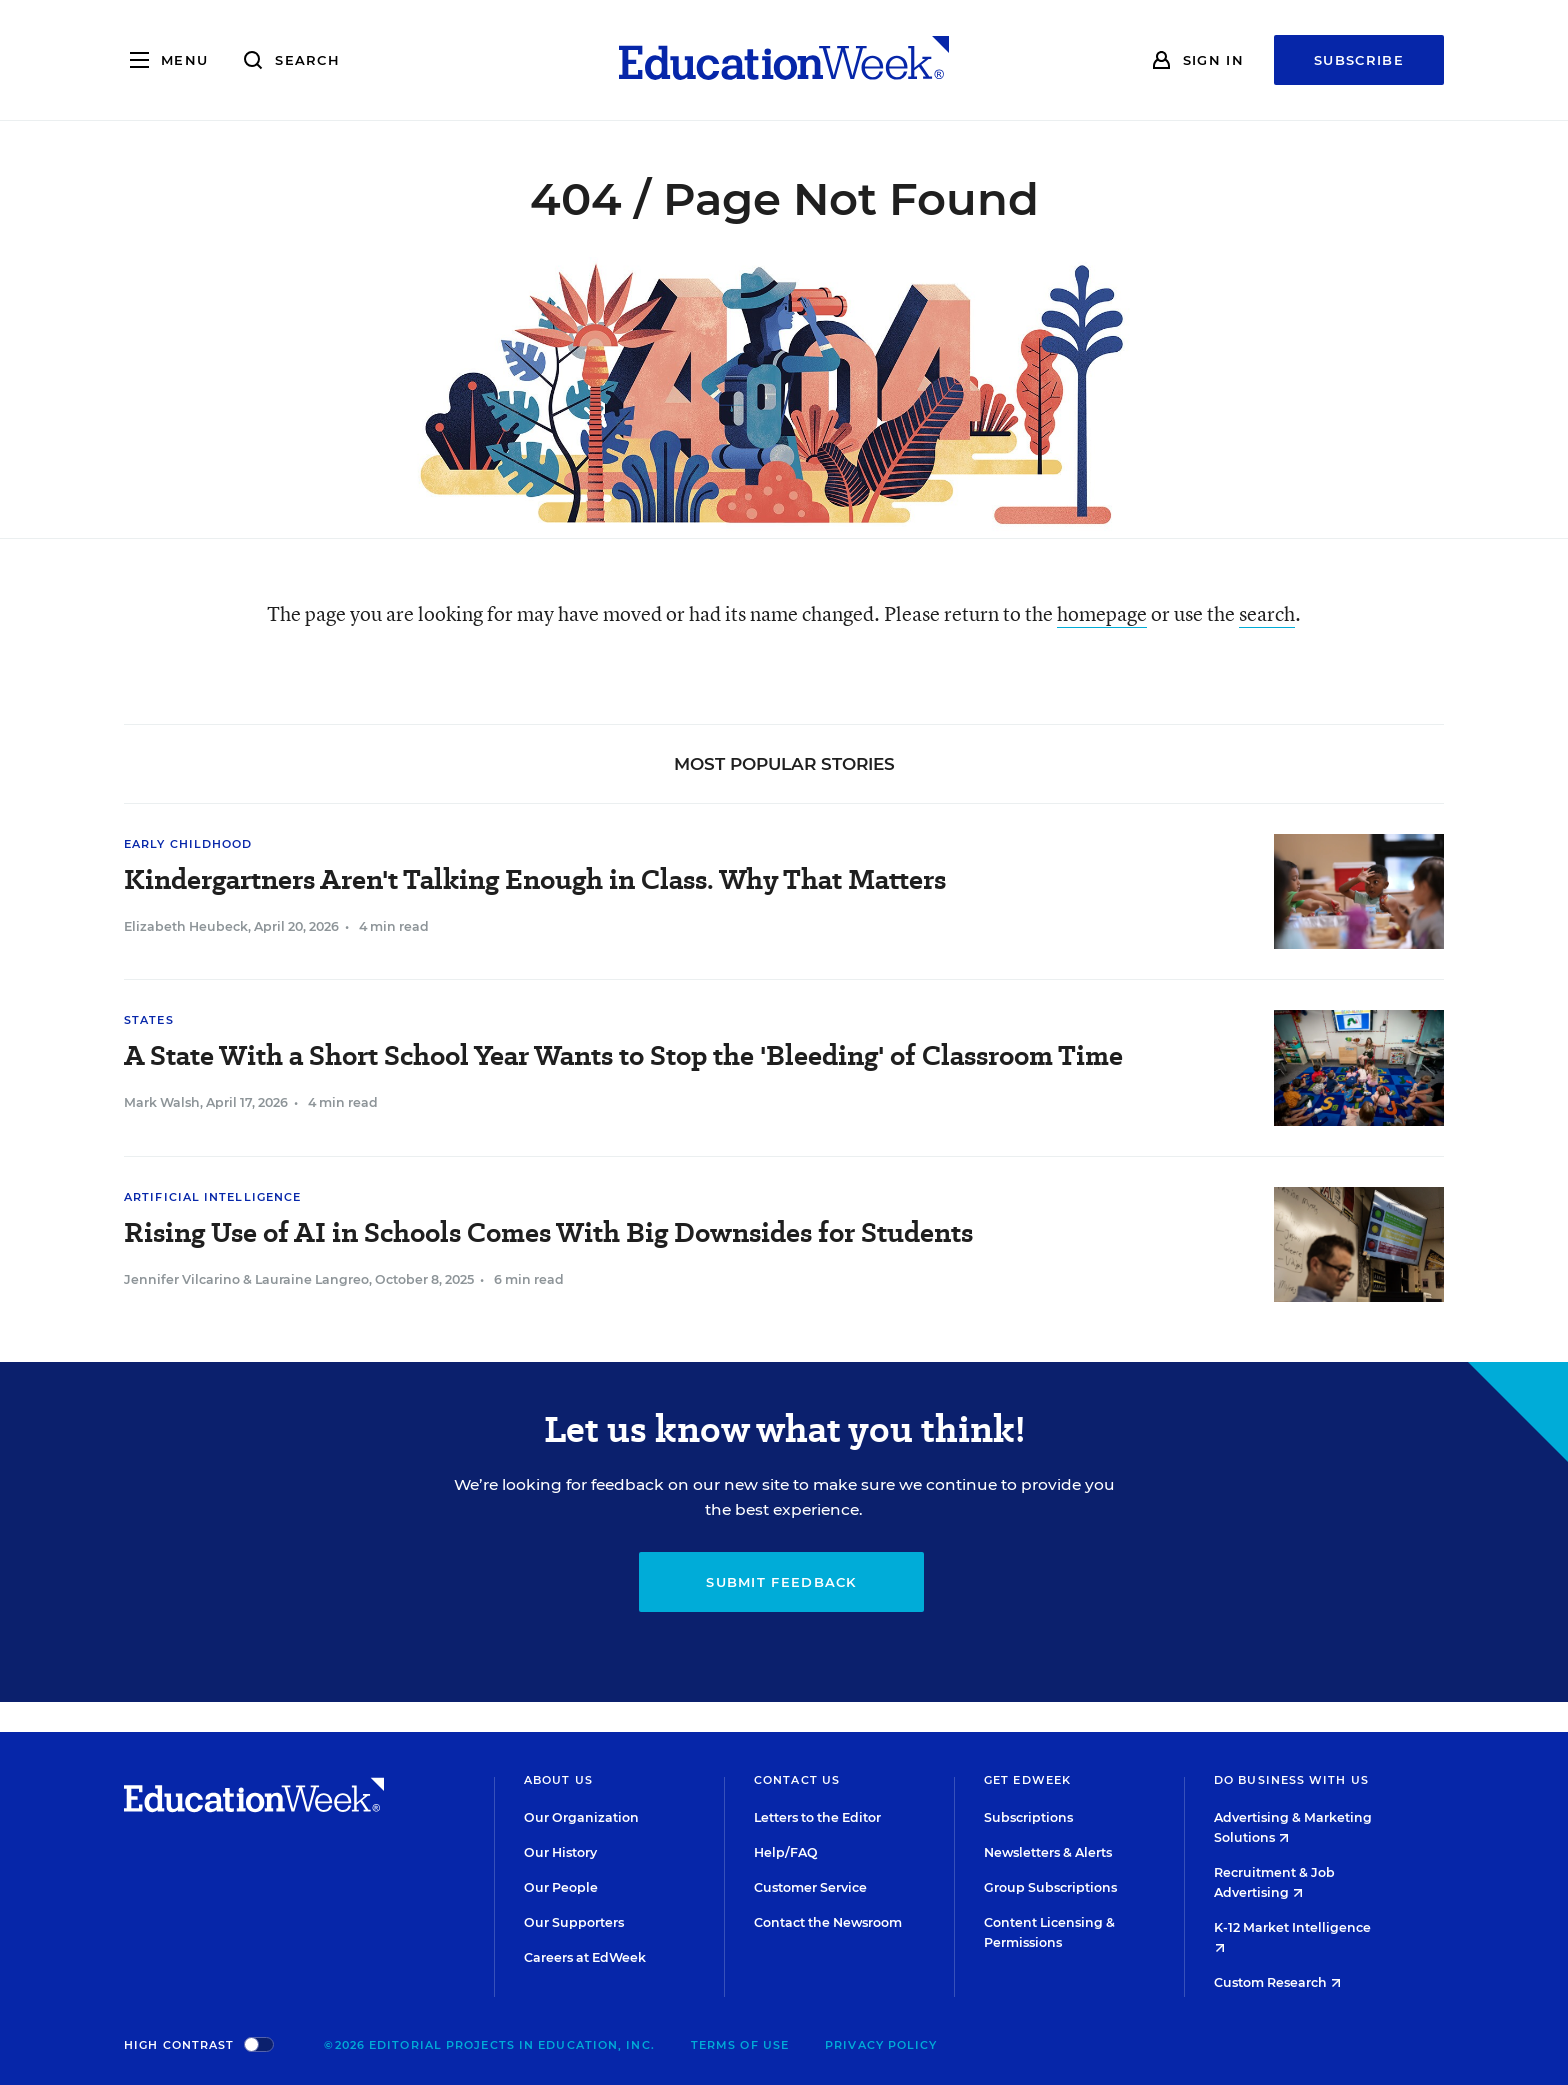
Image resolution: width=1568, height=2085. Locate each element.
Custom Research (1277, 1982)
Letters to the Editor (817, 1817)
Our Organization (581, 1817)
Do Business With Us (1291, 1780)
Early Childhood (188, 844)
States (149, 1020)
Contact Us (797, 1780)
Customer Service (810, 1887)
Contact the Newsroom (828, 1922)
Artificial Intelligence (212, 1197)
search (1267, 613)
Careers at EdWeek (585, 1957)
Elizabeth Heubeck (186, 926)
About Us (558, 1780)
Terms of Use (740, 2045)
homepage (1102, 613)
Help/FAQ (786, 1852)
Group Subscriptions (1050, 1887)
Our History (560, 1852)
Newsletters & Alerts (1048, 1852)
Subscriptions (1028, 1817)
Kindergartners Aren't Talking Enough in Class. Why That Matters (535, 879)
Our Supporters (574, 1922)
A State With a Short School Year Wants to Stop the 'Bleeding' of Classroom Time (623, 1055)
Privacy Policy (881, 2045)
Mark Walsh (162, 1102)
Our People (561, 1887)
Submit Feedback (781, 1582)
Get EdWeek (1027, 1780)
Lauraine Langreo (312, 1279)
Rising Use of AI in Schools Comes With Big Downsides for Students (548, 1232)
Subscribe (1359, 60)
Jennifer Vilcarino (182, 1279)
